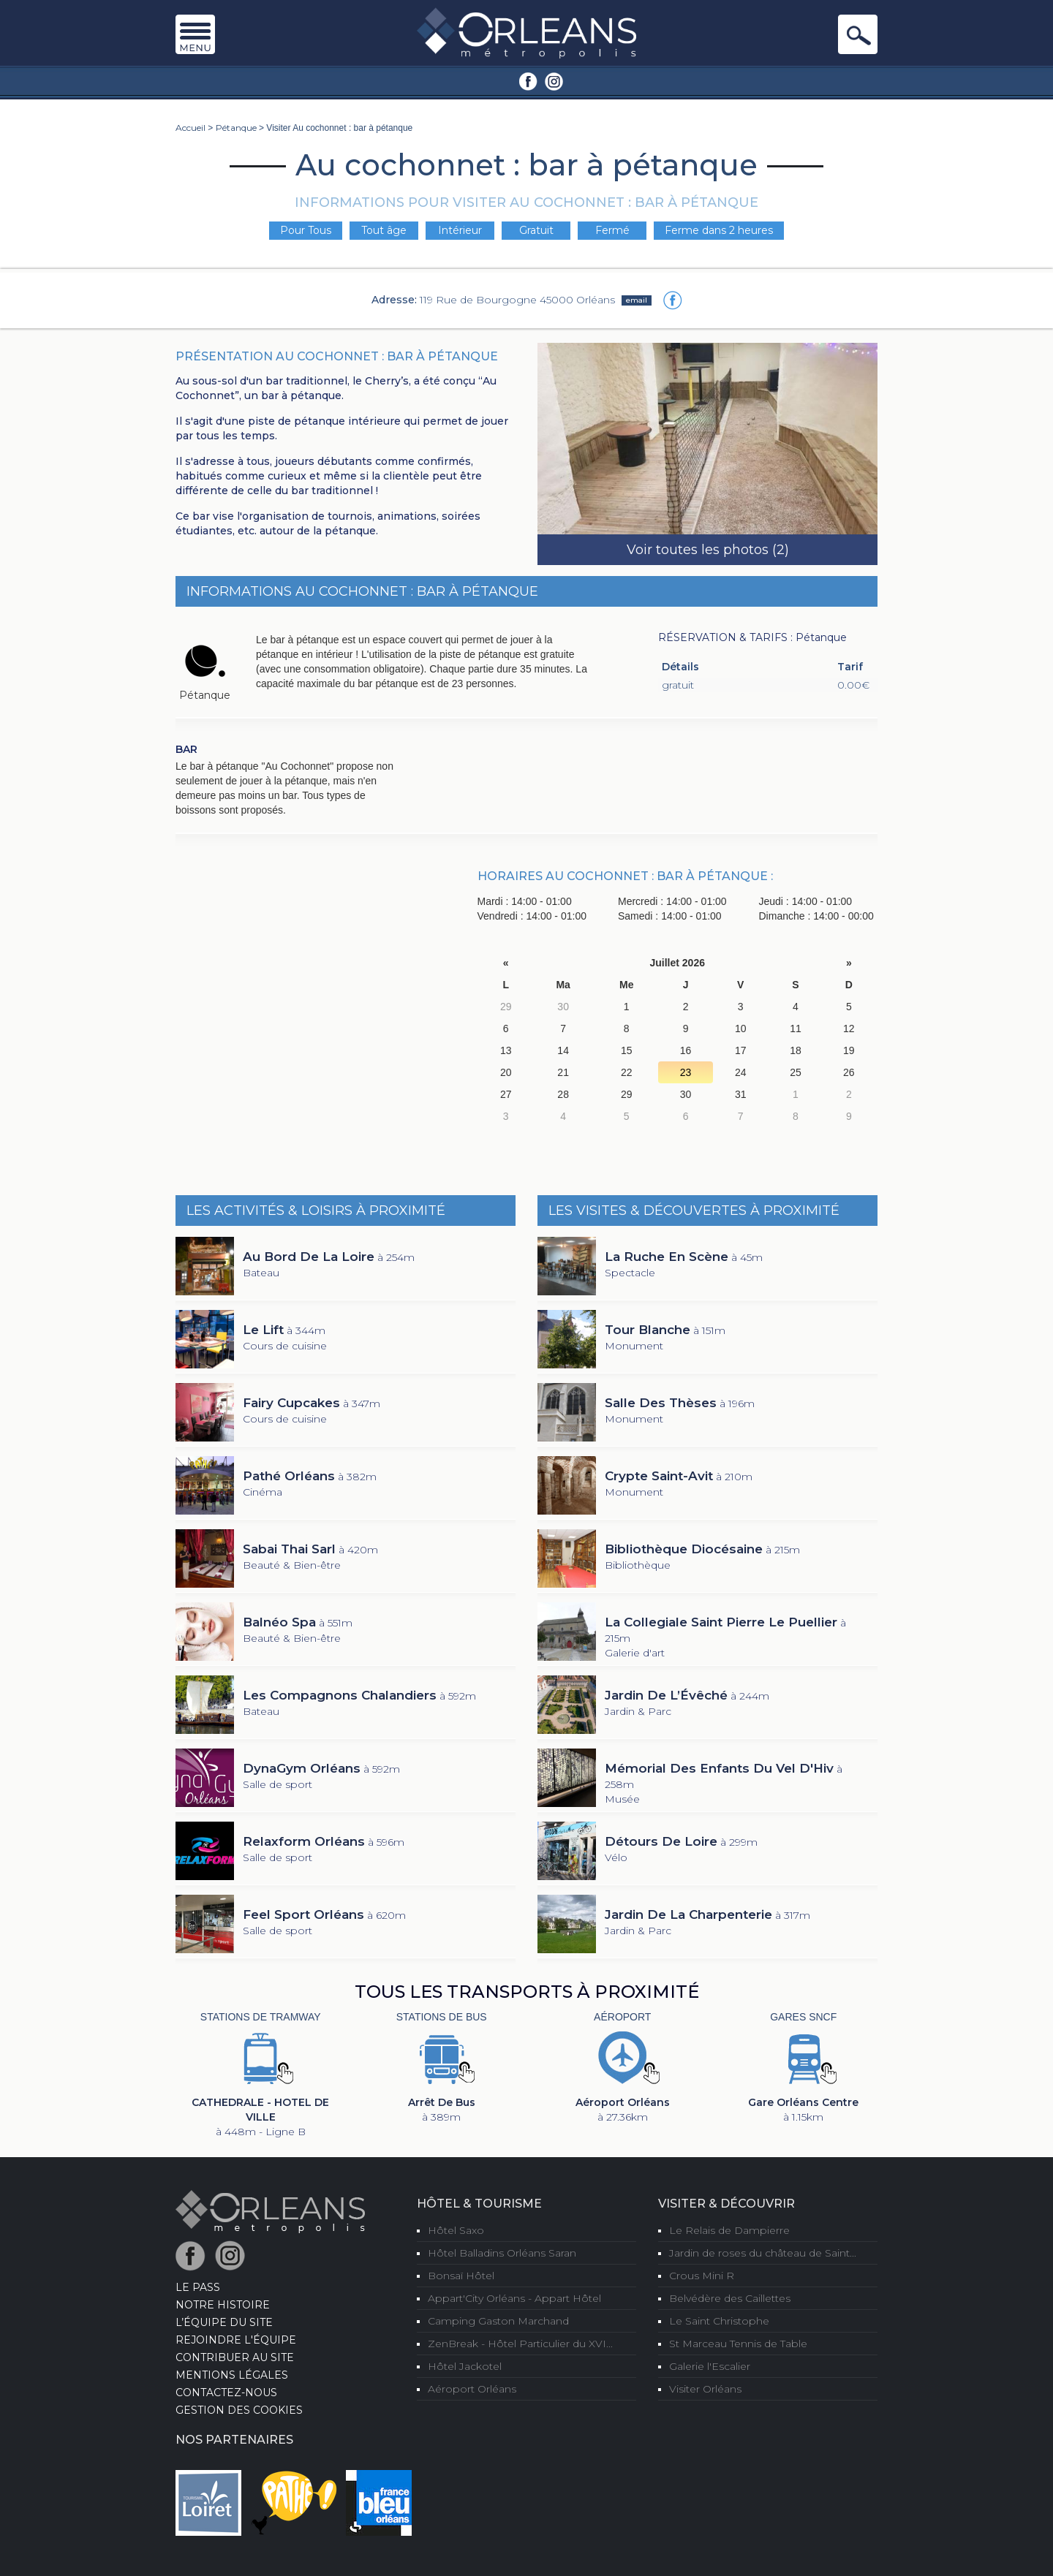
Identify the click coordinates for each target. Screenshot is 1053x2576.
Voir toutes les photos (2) (708, 550)
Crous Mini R (701, 2275)
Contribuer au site (235, 2357)
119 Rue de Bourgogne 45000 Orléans (517, 299)
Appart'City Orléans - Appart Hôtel (514, 2298)
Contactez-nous (226, 2392)
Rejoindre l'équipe (236, 2339)
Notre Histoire (223, 2304)
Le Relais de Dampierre (729, 2230)
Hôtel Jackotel (465, 2366)
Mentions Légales (232, 2375)
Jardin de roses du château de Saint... (762, 2252)
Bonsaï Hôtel (461, 2275)
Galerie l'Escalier (709, 2366)
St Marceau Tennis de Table (738, 2343)
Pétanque (236, 127)
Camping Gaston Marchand (498, 2320)
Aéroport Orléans (472, 2388)
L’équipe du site (224, 2322)
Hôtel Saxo (456, 2230)
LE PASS (198, 2287)
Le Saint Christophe (719, 2320)
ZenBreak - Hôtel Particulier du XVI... (520, 2343)
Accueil (190, 127)
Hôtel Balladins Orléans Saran (502, 2252)
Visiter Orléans (705, 2388)
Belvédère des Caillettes (729, 2298)
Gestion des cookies (239, 2410)
